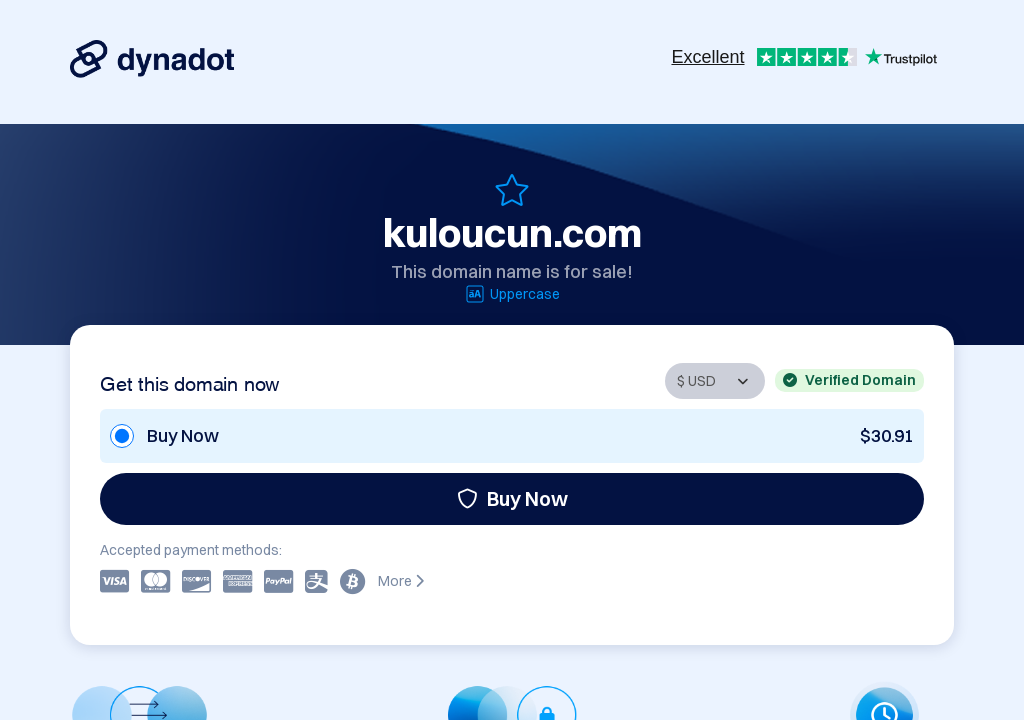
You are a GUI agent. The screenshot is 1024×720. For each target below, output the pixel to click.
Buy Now (512, 498)
